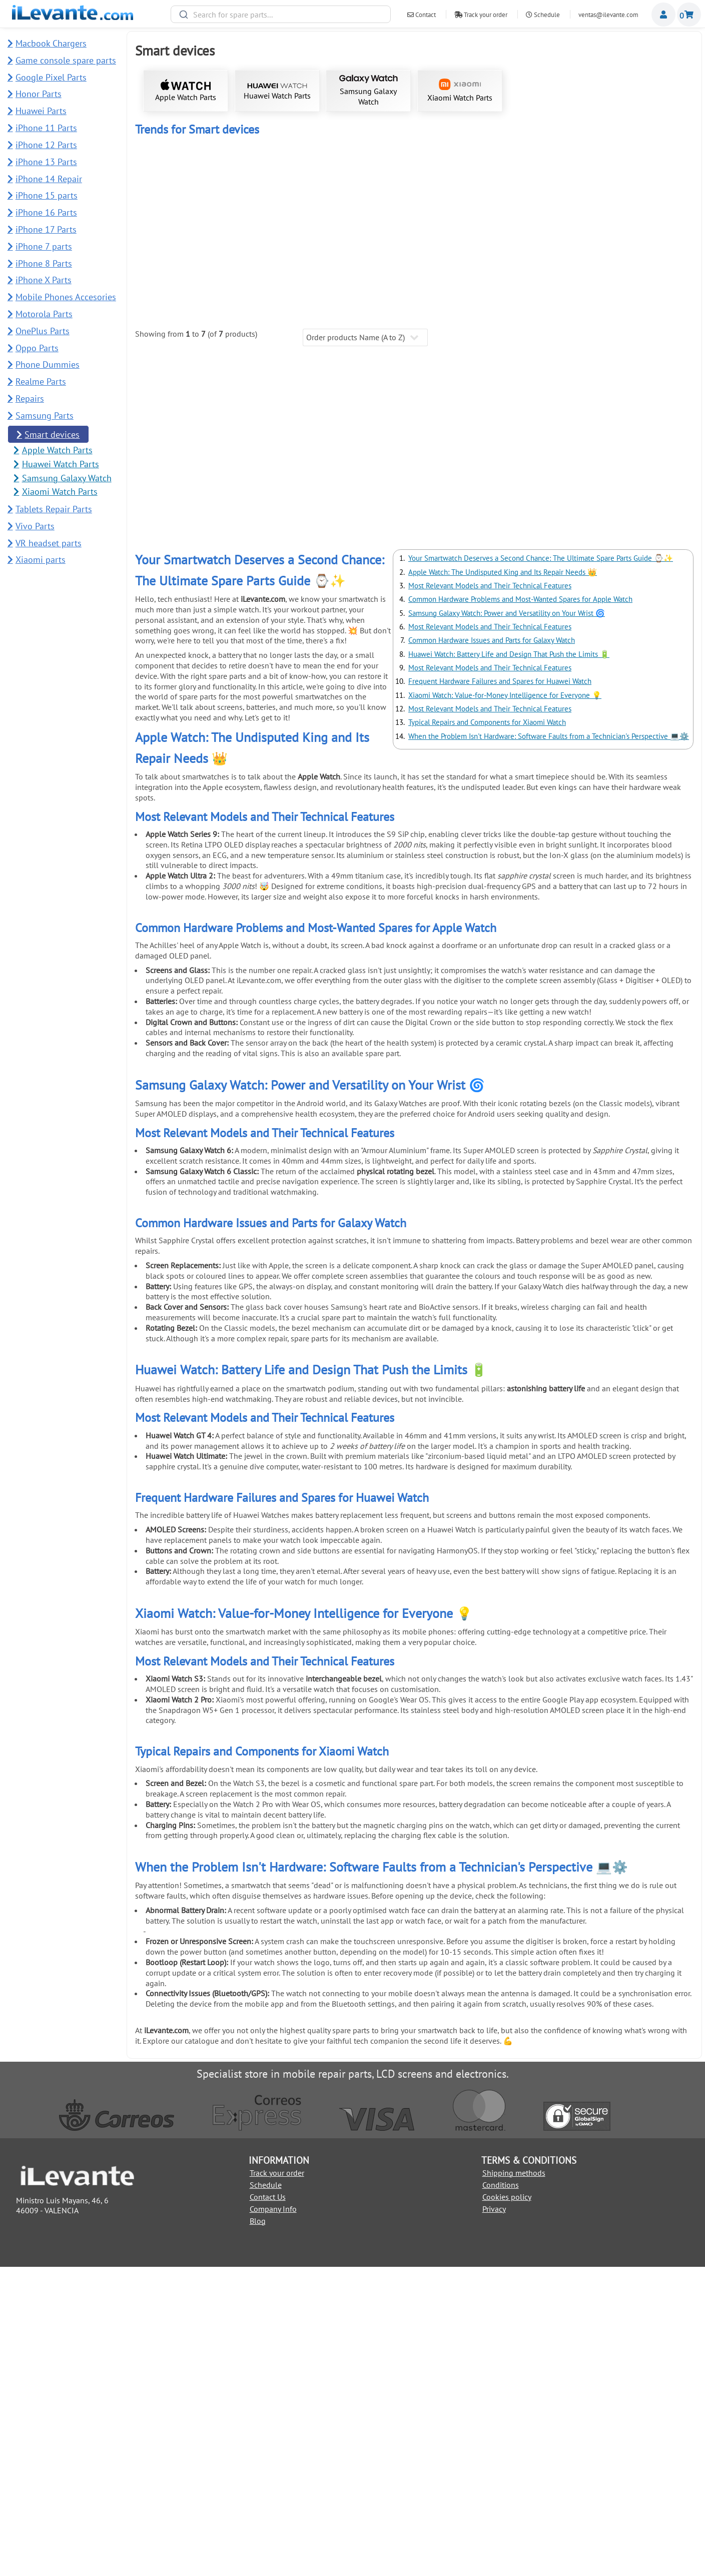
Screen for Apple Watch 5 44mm (484, 247)
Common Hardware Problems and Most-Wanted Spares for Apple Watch (520, 909)
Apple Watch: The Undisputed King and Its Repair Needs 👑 (502, 881)
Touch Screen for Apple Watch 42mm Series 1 (203, 247)
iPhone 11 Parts (46, 128)
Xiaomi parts (41, 559)
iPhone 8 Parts (44, 263)
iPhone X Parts (44, 280)
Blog (258, 2530)
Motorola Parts (44, 314)
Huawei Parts (41, 111)
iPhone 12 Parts (46, 145)
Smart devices (52, 434)
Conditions (500, 2494)
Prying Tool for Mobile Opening (203, 790)
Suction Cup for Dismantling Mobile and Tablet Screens (484, 617)
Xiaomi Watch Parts (459, 91)
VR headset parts (49, 543)
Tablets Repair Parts (54, 509)
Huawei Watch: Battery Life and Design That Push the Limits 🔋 (508, 963)
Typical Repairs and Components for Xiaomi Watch (487, 1032)
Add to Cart (203, 293)
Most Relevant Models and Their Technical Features (489, 895)
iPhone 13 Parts (46, 162)
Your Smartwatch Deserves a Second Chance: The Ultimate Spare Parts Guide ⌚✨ (540, 868)
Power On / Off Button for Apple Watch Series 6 (624, 247)
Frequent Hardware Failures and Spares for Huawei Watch (499, 991)
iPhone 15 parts (47, 195)
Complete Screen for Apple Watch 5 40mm (343, 247)
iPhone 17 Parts (46, 229)
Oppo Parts (37, 348)
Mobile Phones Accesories (66, 297)
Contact (421, 15)
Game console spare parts (66, 60)
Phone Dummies (48, 364)
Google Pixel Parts (51, 77)
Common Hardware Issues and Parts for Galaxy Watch (491, 950)
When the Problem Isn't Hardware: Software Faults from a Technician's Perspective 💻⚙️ (548, 1045)
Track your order (480, 15)
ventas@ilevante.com (608, 15)
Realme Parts (41, 381)
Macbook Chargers (51, 43)
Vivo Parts (35, 526)
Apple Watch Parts (185, 91)
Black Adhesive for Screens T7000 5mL (203, 614)
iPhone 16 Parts (46, 212)
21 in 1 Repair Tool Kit (343, 614)
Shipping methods (513, 2482)
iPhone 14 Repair (49, 179)
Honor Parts (39, 94)
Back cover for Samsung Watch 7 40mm (203, 423)
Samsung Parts (45, 415)
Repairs (30, 398)
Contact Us (268, 2506)
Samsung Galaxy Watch (368, 91)
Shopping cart (689, 15)
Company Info (273, 2518)
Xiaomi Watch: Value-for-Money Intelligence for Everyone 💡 (504, 1004)
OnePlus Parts (43, 331)
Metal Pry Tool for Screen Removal (625, 614)
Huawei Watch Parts (277, 92)
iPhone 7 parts (44, 246)
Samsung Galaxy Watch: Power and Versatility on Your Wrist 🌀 (506, 922)
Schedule (543, 15)
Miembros (663, 15)
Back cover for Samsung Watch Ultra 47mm (344, 423)
